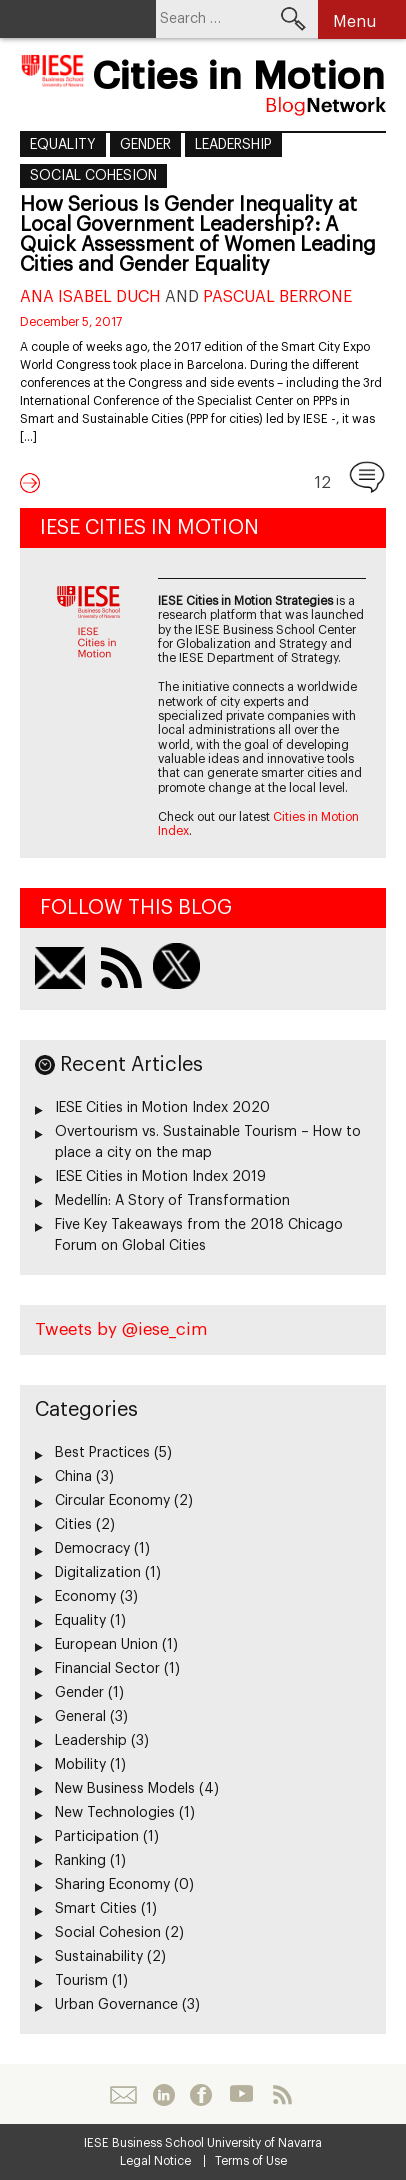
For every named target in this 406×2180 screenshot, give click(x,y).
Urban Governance (116, 2005)
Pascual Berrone (277, 297)
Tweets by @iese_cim (121, 1329)
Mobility (80, 1765)
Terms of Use (251, 2161)
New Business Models (125, 1789)
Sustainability (99, 1957)
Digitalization (98, 1573)
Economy (85, 1597)
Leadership (233, 145)
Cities (73, 1525)
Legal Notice (155, 2161)
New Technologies (115, 1813)
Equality (63, 145)
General (80, 1717)
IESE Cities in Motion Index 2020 (162, 1108)
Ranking (80, 1861)
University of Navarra (264, 2143)
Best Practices (102, 1453)
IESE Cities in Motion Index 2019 (160, 1177)
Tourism (81, 1981)
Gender (145, 145)
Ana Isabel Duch (90, 297)
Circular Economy (112, 1501)
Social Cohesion (93, 176)
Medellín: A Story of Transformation (172, 1201)
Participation (97, 1837)
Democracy (92, 1549)
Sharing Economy (112, 1885)
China (73, 1477)
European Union (106, 1645)
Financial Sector (107, 1669)
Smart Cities (96, 1909)
